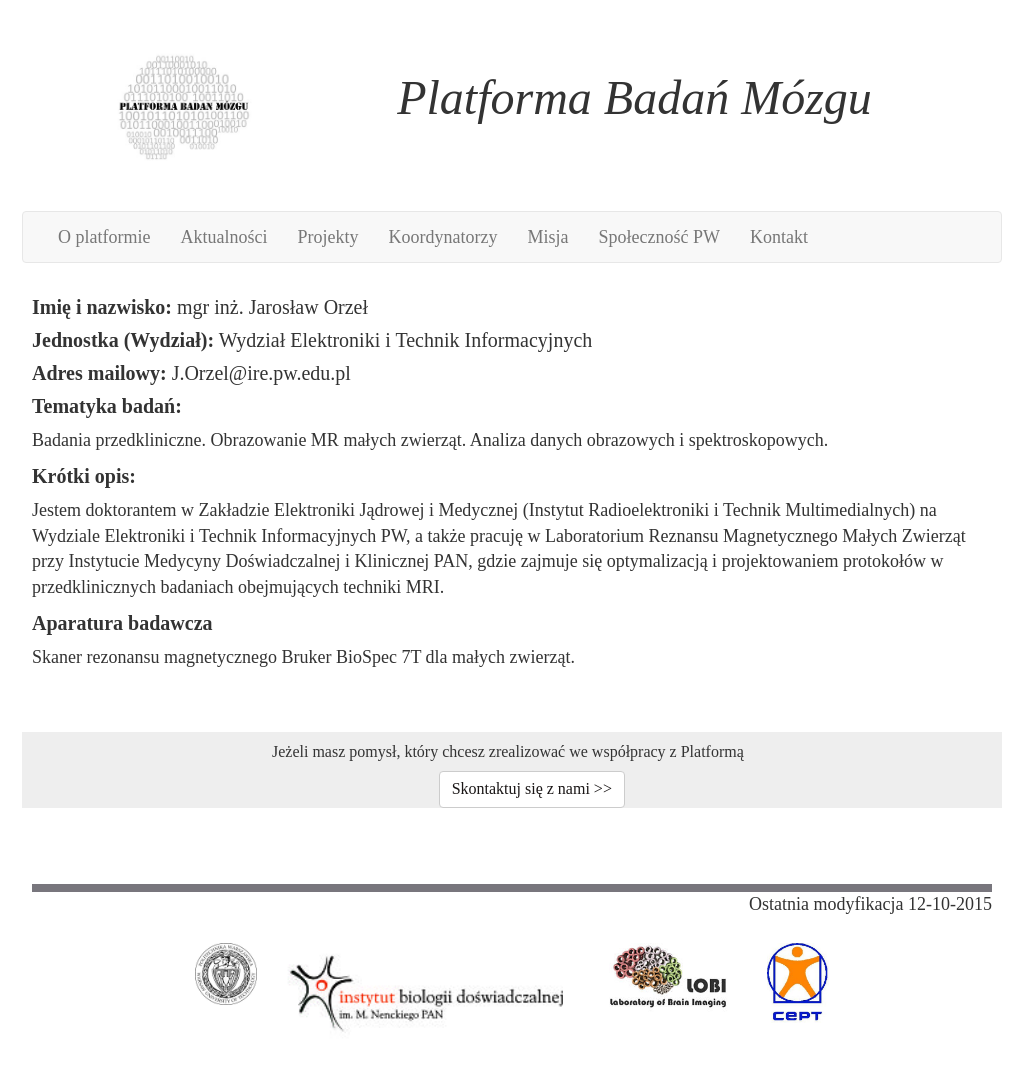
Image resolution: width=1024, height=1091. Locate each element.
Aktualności (223, 237)
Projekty (327, 237)
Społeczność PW (658, 237)
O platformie (104, 237)
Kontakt (779, 237)
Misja (547, 237)
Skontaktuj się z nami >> (532, 788)
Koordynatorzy (442, 237)
